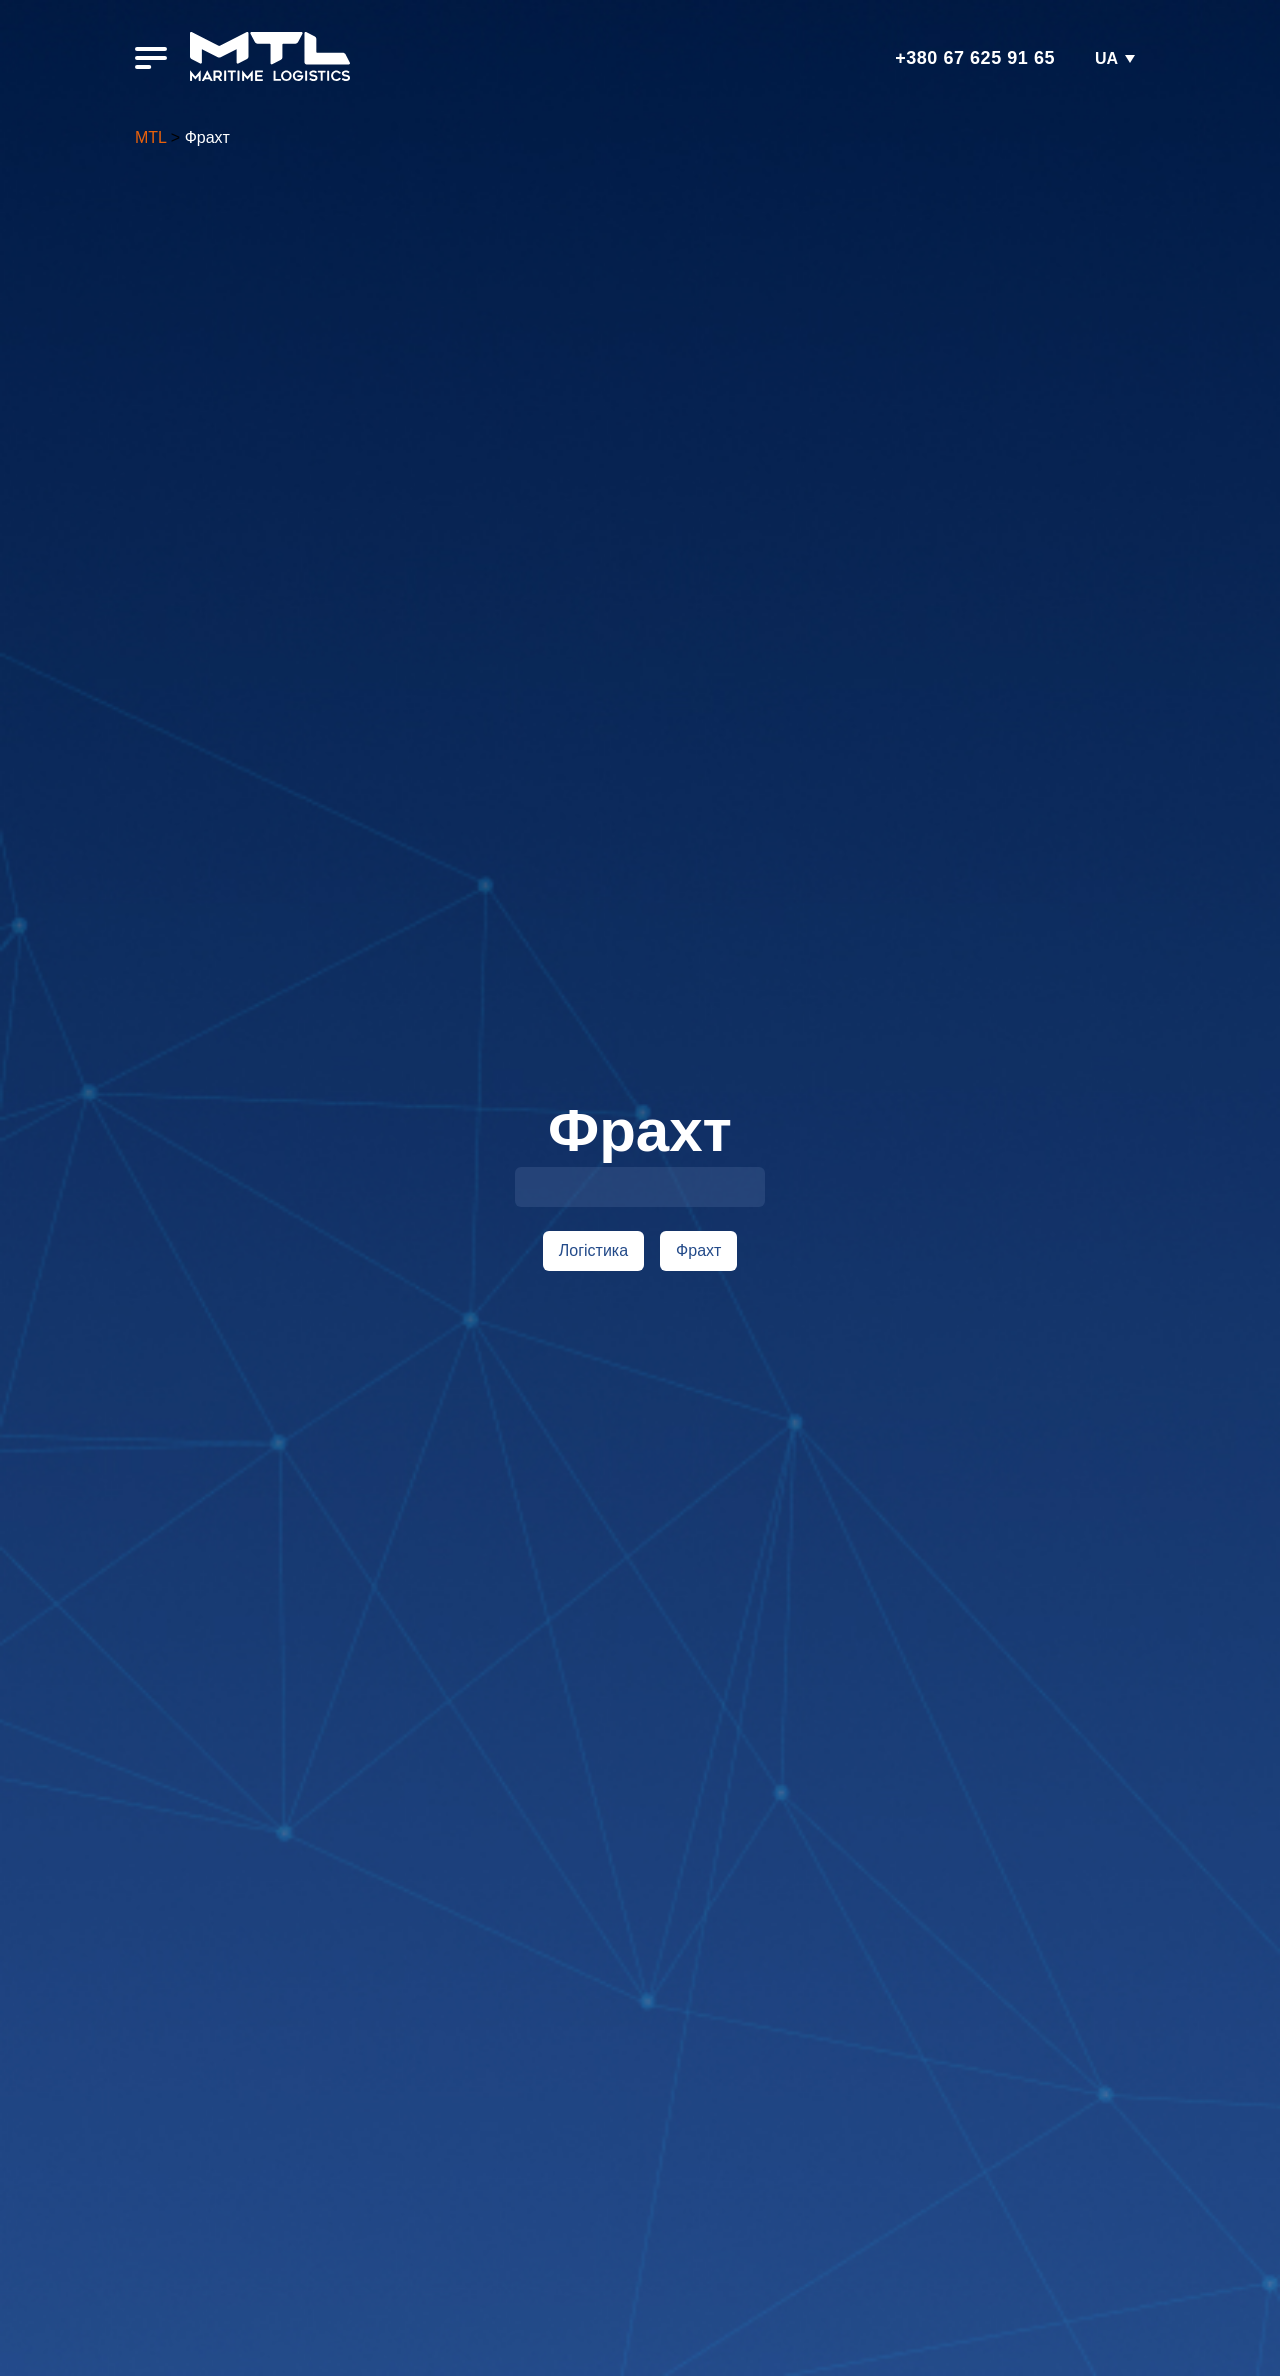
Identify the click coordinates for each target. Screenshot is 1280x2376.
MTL (150, 137)
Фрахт (698, 1251)
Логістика (593, 1251)
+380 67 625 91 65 (975, 58)
